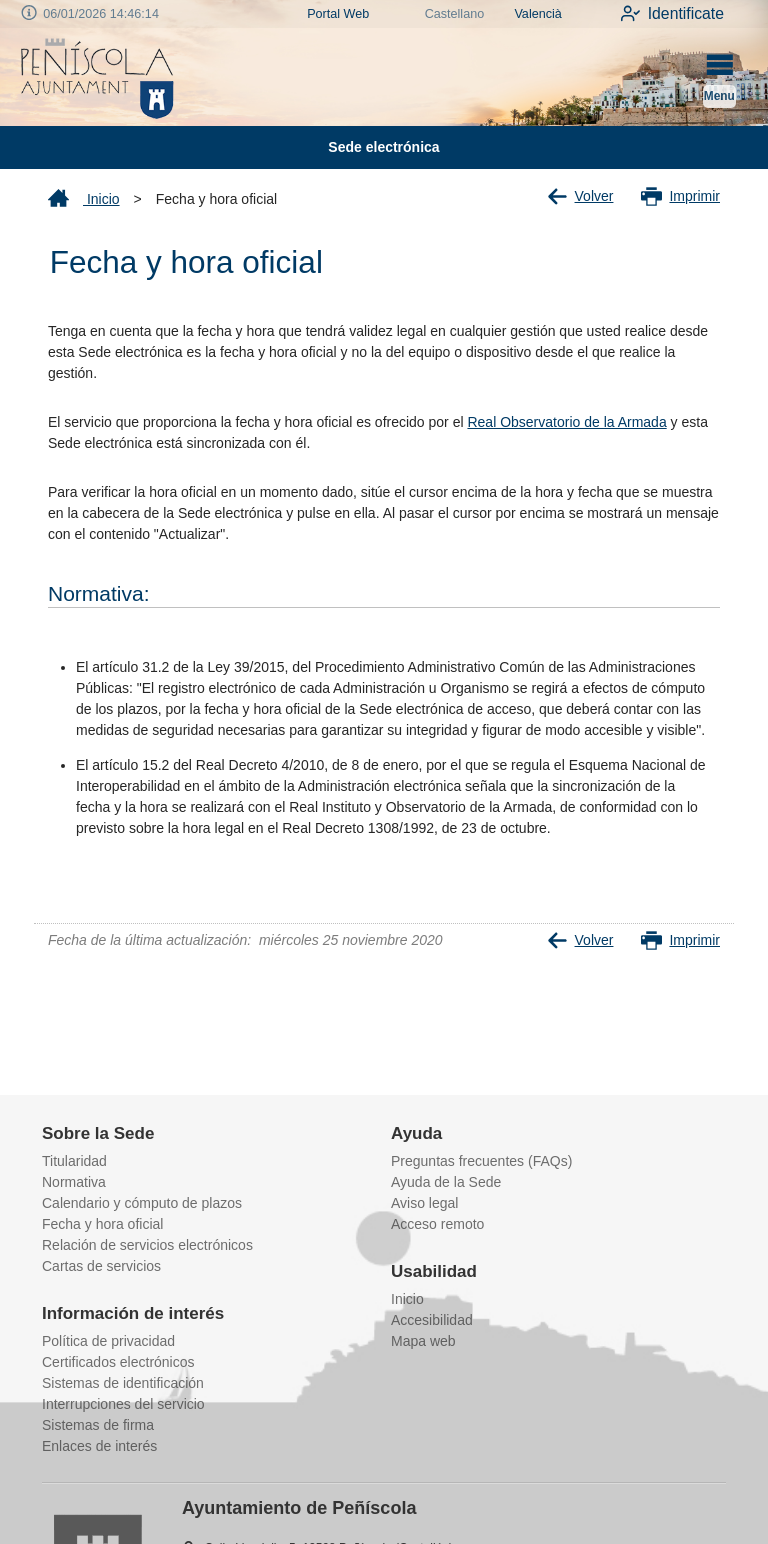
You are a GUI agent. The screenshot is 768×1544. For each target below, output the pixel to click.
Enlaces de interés (99, 1446)
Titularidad (74, 1161)
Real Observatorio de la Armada (566, 422)
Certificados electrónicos (118, 1362)
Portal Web (338, 14)
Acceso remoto (437, 1224)
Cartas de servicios (101, 1266)
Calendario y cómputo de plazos (142, 1203)
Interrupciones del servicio (123, 1404)
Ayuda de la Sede (446, 1182)
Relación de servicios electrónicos (147, 1245)
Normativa (74, 1182)
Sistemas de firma (98, 1425)
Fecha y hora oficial (102, 1224)
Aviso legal (424, 1203)
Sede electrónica (383, 147)
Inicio (84, 199)
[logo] (98, 77)
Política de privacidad (108, 1341)
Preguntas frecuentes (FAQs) (481, 1161)
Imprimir (680, 196)
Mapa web (423, 1341)
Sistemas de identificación (123, 1383)
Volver (580, 196)
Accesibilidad (432, 1320)
